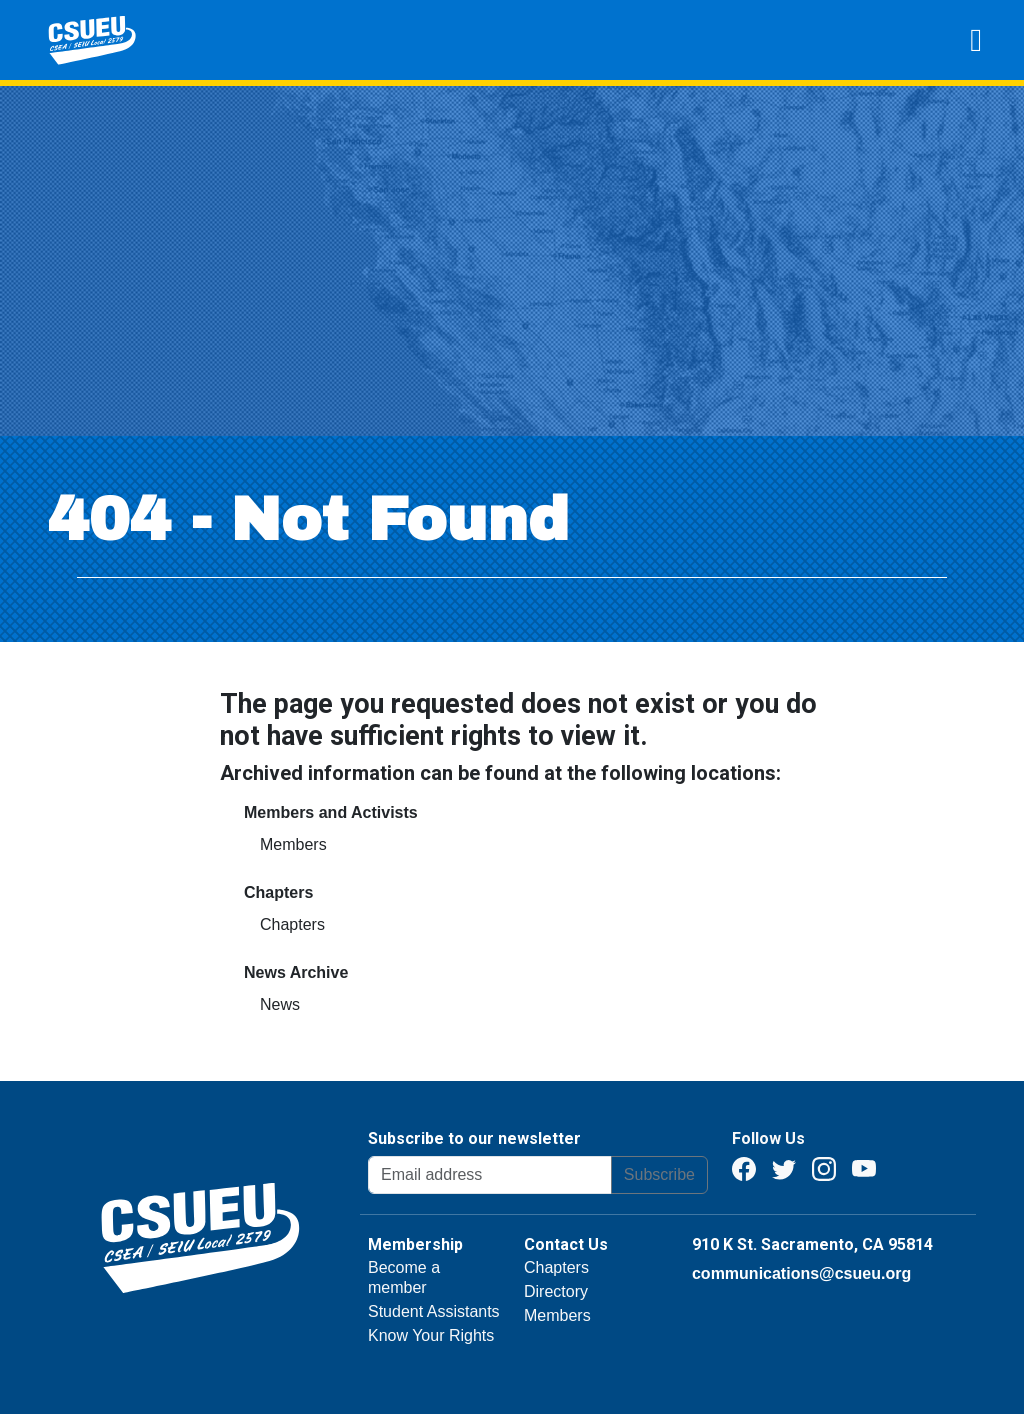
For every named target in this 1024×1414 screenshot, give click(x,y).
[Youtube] (864, 1167)
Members (293, 844)
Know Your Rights (431, 1335)
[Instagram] (824, 1167)
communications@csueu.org (801, 1273)
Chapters (292, 924)
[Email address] (490, 1175)
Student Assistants (434, 1311)
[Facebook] (744, 1167)
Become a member (404, 1277)
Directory (556, 1291)
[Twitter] (784, 1167)
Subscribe (659, 1174)
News (280, 1004)
